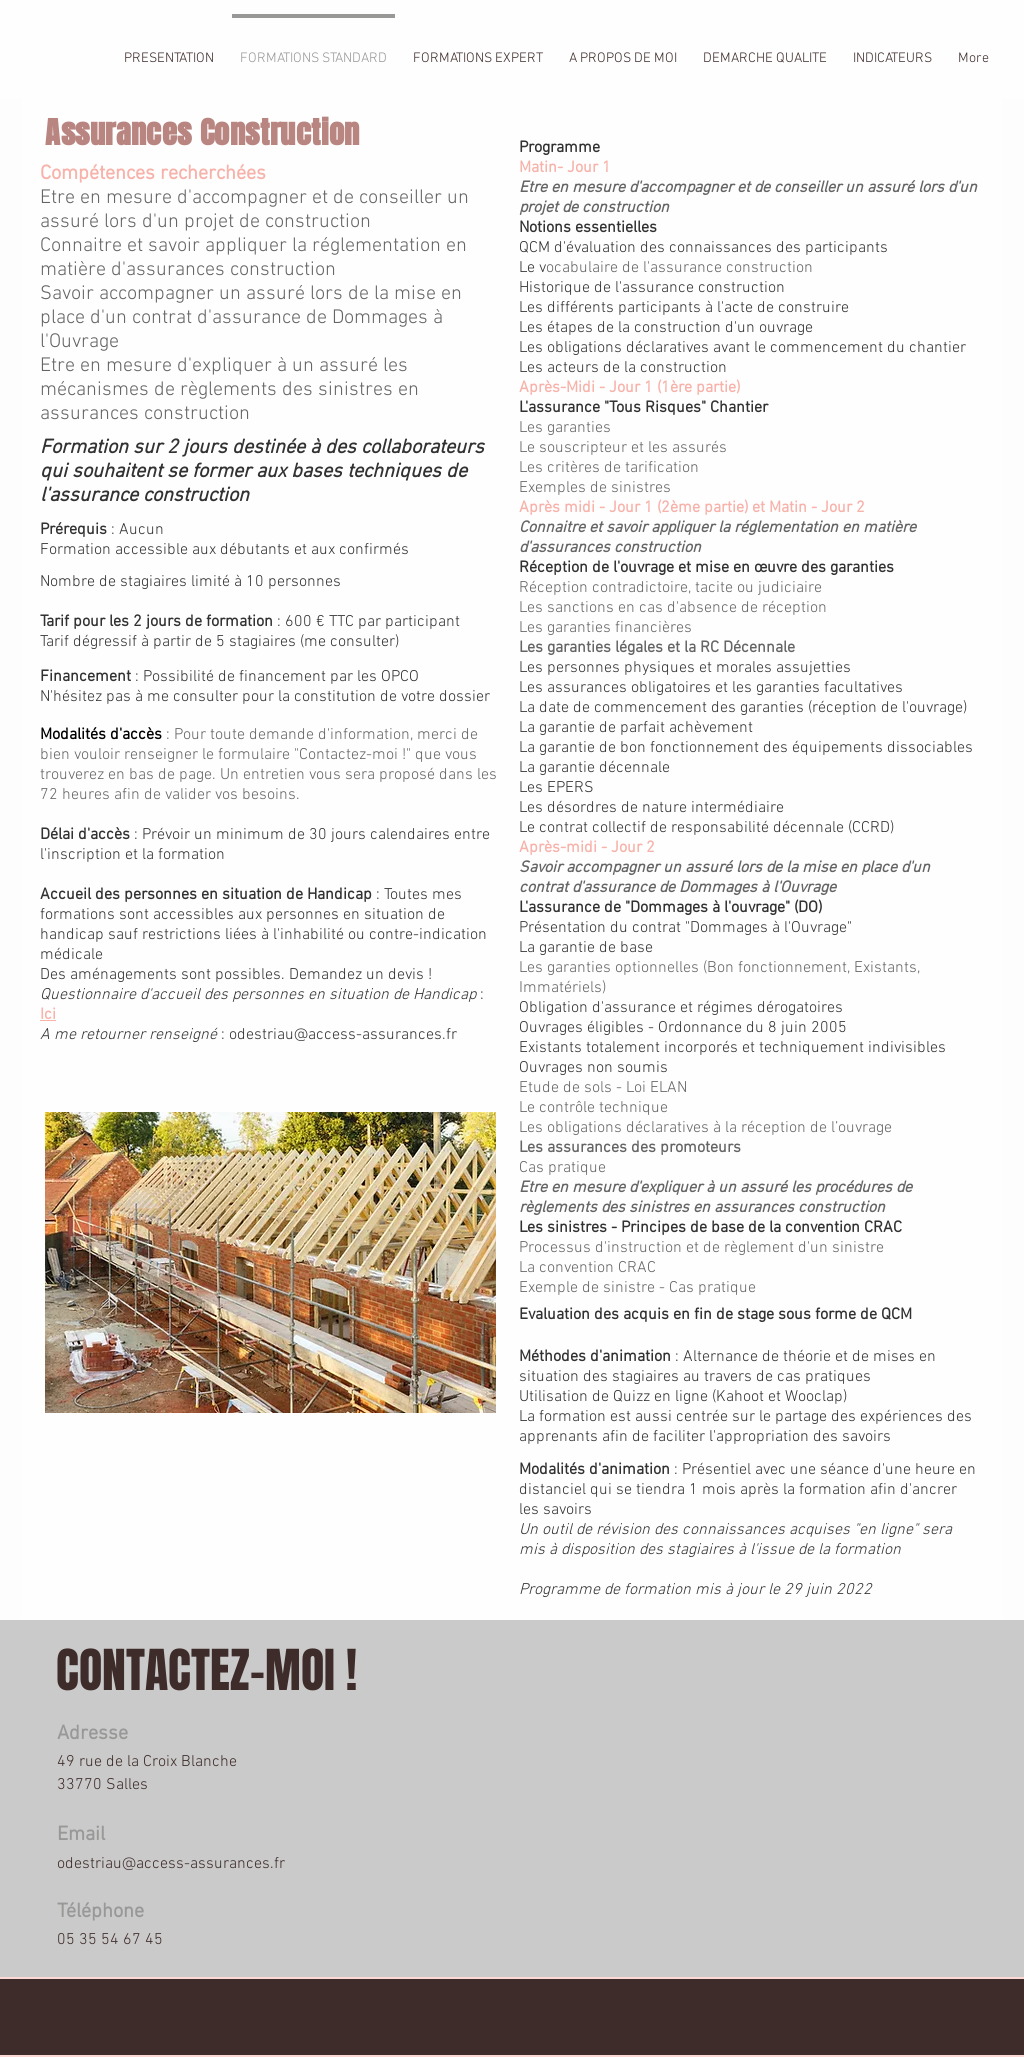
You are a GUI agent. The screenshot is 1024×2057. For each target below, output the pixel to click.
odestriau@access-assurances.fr (343, 1035)
